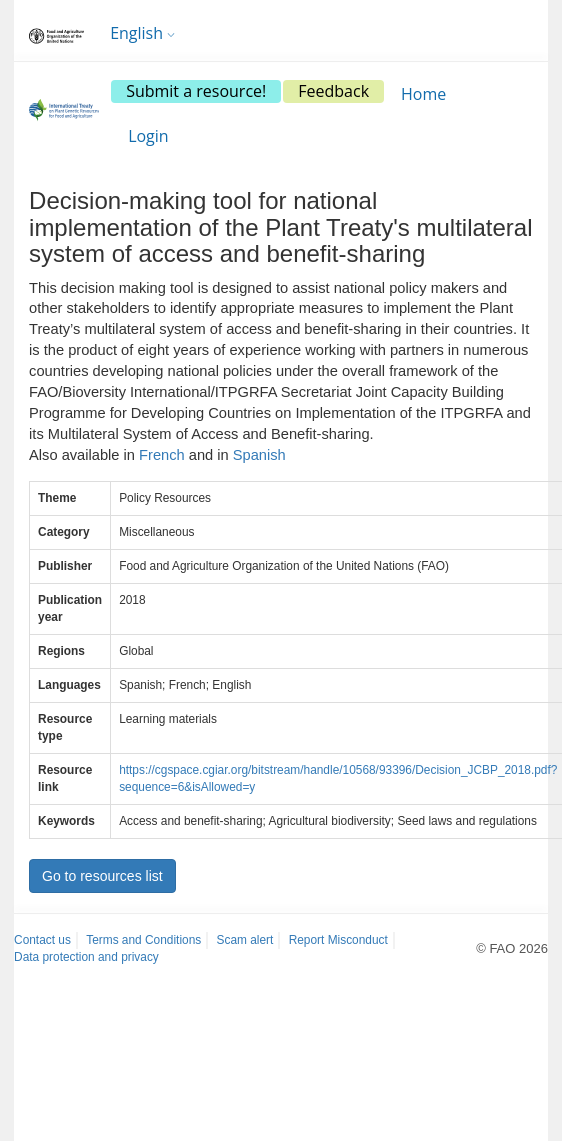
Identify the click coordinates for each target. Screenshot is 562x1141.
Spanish (259, 455)
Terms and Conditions (143, 940)
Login (148, 136)
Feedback (333, 91)
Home (423, 94)
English (142, 33)
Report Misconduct (338, 940)
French (162, 455)
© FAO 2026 (512, 948)
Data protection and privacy (86, 957)
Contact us (42, 940)
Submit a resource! (196, 91)
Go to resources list (102, 876)
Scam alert (245, 940)
